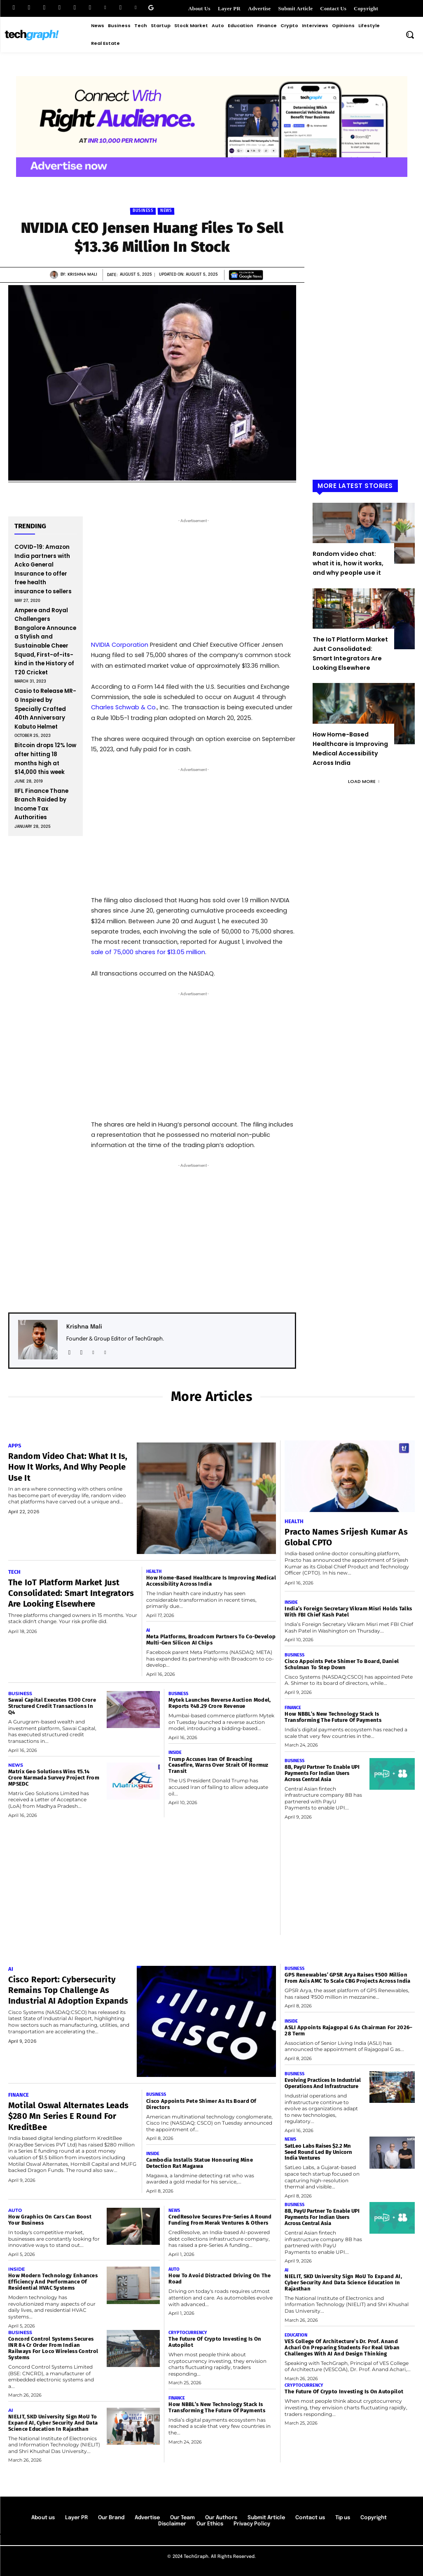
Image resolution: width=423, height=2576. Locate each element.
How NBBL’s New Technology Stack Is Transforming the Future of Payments (333, 1717)
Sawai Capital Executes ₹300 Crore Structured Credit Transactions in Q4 (52, 1706)
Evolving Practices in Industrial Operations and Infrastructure (323, 2083)
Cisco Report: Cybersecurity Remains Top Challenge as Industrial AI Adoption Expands (60, 2000)
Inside (175, 1752)
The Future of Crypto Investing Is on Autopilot (344, 2391)
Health (153, 1571)
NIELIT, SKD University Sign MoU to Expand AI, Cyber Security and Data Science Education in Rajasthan (53, 2422)
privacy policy (216, 971)
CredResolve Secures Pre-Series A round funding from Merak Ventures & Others (219, 2220)
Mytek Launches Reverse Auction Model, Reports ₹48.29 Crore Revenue (219, 1703)
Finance (293, 1707)
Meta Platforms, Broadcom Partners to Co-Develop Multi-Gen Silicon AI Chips (211, 1639)
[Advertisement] (364, 354)
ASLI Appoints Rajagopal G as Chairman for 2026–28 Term (348, 2030)
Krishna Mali (82, 274)
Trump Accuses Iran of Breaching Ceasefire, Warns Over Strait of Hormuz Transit (218, 1765)
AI (148, 1630)
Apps (14, 1445)
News (166, 211)
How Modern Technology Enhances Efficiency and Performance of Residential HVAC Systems (53, 2281)
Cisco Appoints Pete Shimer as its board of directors (201, 2104)
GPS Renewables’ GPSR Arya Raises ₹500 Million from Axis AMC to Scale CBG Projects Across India (347, 1978)
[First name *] (193, 885)
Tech (14, 1572)
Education (296, 2335)
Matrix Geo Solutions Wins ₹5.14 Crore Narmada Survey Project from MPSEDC (53, 1777)
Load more (363, 781)
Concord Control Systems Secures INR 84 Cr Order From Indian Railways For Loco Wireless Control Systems (53, 2348)
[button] (410, 35)
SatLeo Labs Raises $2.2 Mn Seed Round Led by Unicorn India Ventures (318, 2152)
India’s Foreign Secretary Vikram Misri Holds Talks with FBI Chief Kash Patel (348, 1611)
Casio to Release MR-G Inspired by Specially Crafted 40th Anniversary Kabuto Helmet (45, 708)
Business (143, 211)
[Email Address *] (193, 916)
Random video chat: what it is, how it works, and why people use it (348, 563)
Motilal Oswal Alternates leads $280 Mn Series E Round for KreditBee (64, 2115)
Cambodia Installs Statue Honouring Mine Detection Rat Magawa (199, 2163)
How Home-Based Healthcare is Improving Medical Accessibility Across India (211, 1581)
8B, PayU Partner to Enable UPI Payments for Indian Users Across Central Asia (322, 1773)
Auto (15, 2210)
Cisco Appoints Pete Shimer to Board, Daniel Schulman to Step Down (342, 1664)
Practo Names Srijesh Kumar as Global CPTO (336, 1537)
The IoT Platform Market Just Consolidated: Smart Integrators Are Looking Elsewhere (65, 1598)
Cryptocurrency (187, 2332)
